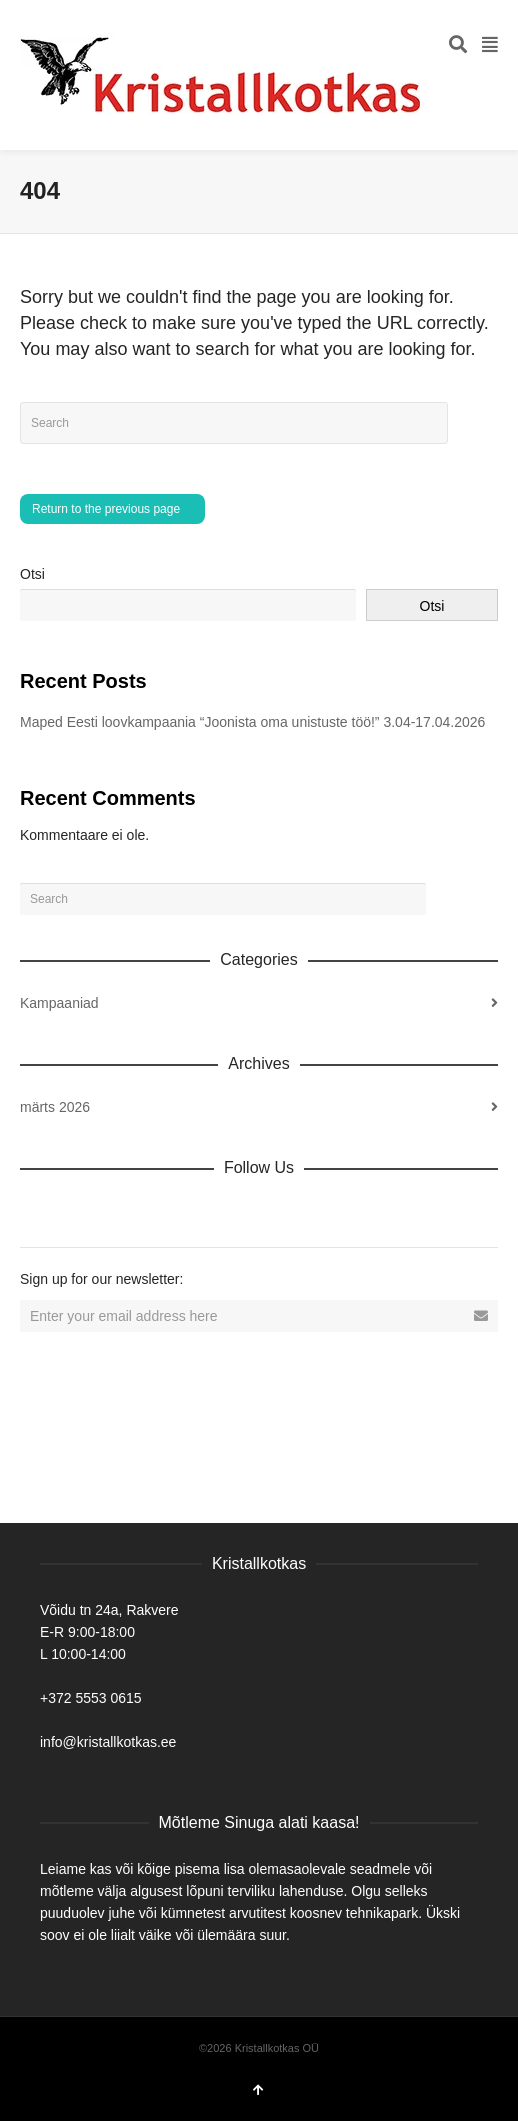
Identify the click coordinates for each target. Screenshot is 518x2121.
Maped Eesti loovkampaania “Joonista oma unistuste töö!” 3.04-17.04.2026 (252, 722)
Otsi (32, 574)
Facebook (80, 1211)
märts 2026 (55, 1107)
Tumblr (256, 1211)
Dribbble (36, 1211)
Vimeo (168, 1211)
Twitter (124, 1211)
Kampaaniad (59, 1003)
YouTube (212, 1211)
